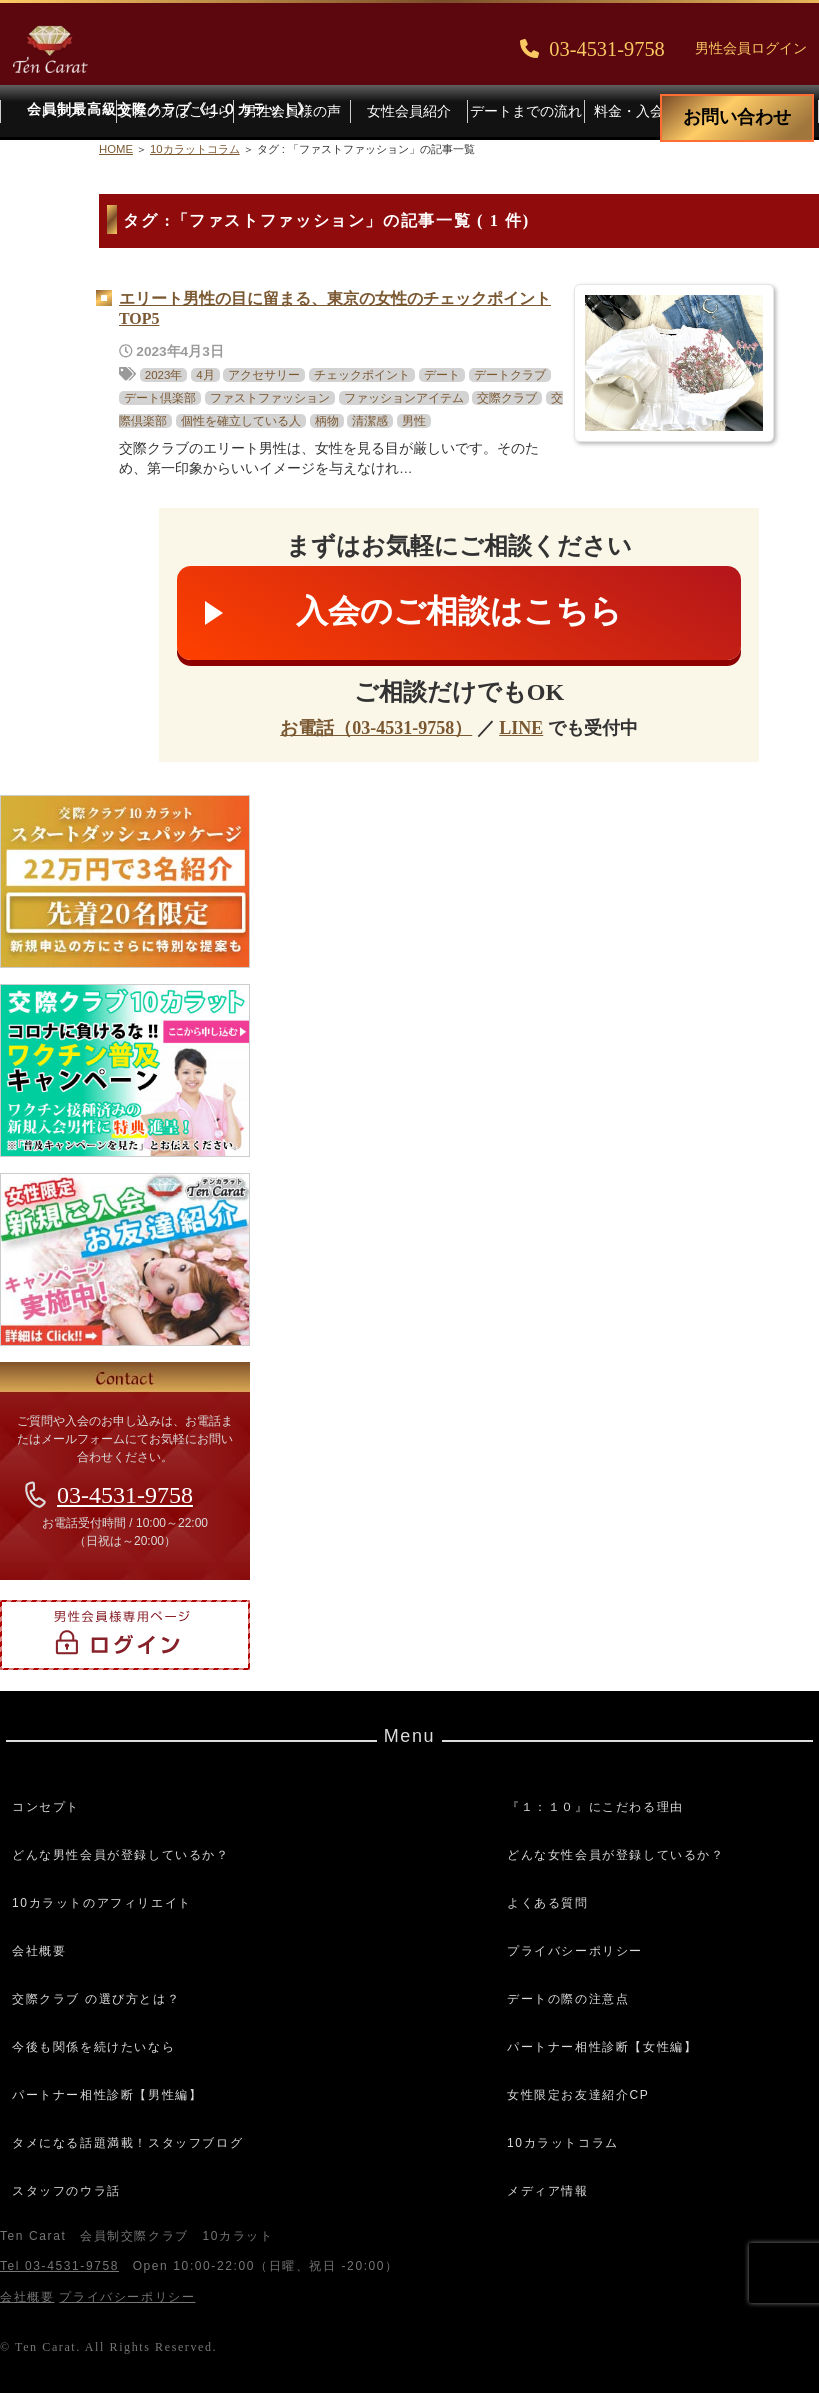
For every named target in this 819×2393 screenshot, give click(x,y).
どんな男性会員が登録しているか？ (121, 1855)
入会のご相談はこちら (459, 611)
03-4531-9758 (125, 1495)
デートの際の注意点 (568, 1999)
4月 (205, 375)
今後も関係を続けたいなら (93, 2047)
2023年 (164, 375)
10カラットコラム (563, 2143)
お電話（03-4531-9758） (376, 728)
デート (442, 375)
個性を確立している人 (241, 421)
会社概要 (39, 1951)
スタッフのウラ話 (66, 2191)
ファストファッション (270, 398)
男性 (414, 421)
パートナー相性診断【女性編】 (602, 2047)
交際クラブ (507, 398)
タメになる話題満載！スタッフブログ (127, 2143)
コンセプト (46, 1807)
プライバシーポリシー (575, 1951)
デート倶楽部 (160, 398)
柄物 (327, 421)
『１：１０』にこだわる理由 (595, 1807)
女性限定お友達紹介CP (578, 2095)
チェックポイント (362, 375)
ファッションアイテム (404, 398)
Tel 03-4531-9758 (59, 2266)
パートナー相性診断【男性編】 (107, 2095)
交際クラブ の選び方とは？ (96, 1999)
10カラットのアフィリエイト (102, 1903)
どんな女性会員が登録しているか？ (616, 1855)
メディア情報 (548, 2191)
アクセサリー (264, 375)
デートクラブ (510, 375)
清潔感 (370, 421)
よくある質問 (548, 1903)
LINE (521, 728)
